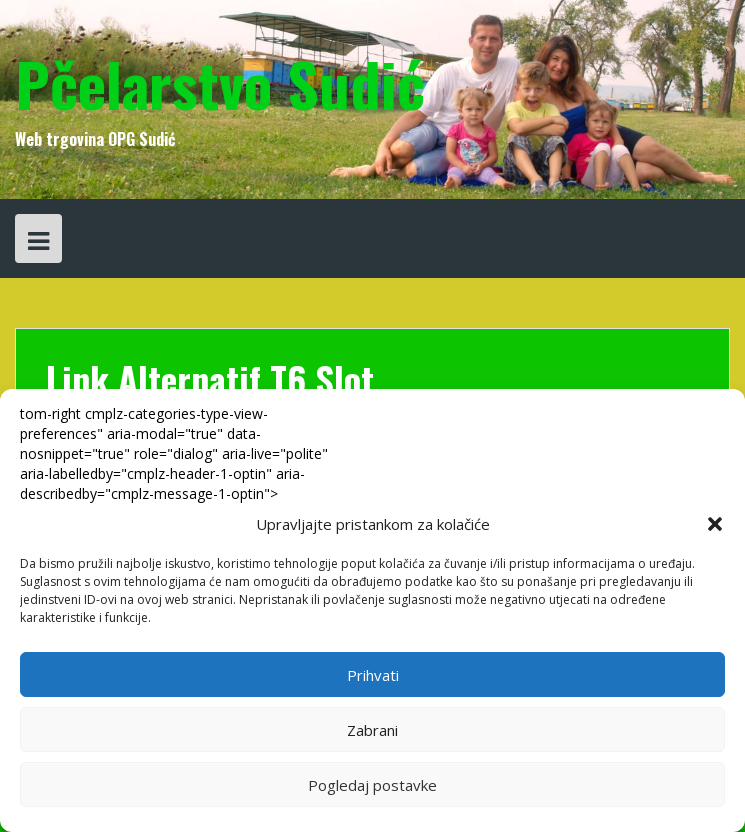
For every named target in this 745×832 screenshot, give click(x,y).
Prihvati (373, 675)
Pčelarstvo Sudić (220, 82)
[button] (715, 524)
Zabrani (372, 730)
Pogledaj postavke (372, 785)
